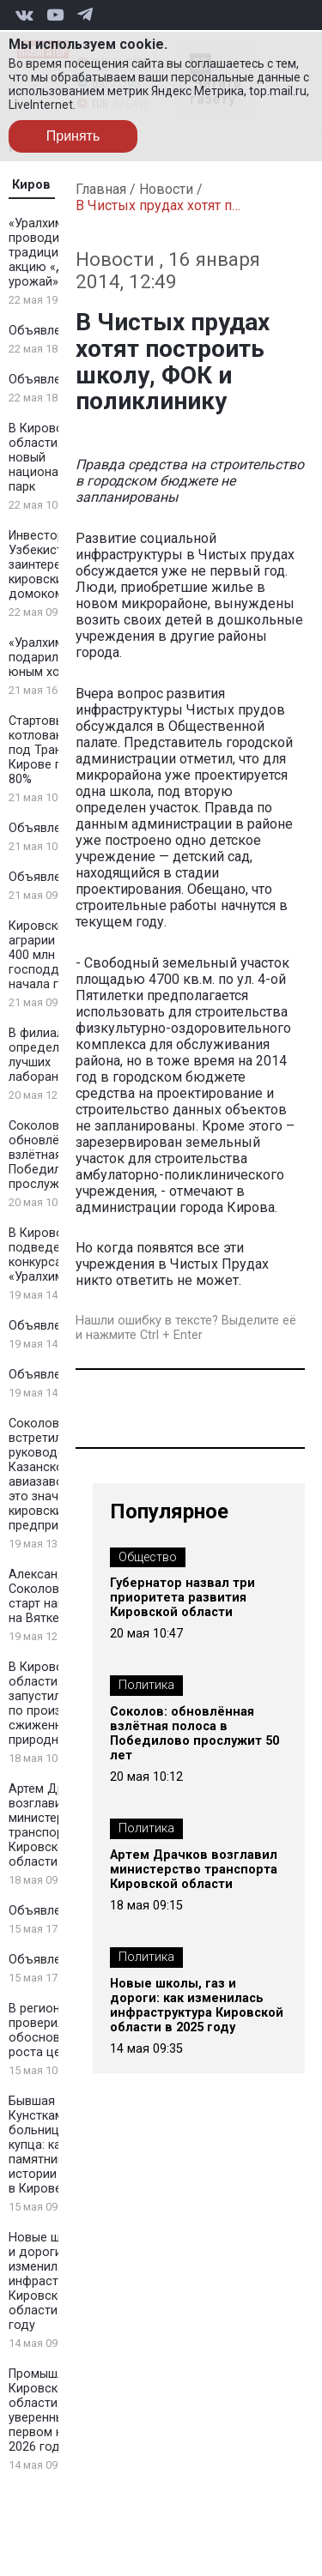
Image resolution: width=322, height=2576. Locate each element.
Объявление (45, 330)
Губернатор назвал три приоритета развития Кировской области (182, 1598)
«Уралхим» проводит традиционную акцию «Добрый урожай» (56, 252)
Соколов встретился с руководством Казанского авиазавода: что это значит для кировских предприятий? (57, 1474)
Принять (73, 136)
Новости (166, 189)
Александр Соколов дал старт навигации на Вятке (57, 1596)
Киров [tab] (31, 185)
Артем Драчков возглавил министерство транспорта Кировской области (54, 1825)
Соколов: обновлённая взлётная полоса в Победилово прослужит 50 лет (194, 1733)
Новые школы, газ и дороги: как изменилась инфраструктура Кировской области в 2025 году (196, 2005)
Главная (101, 189)
